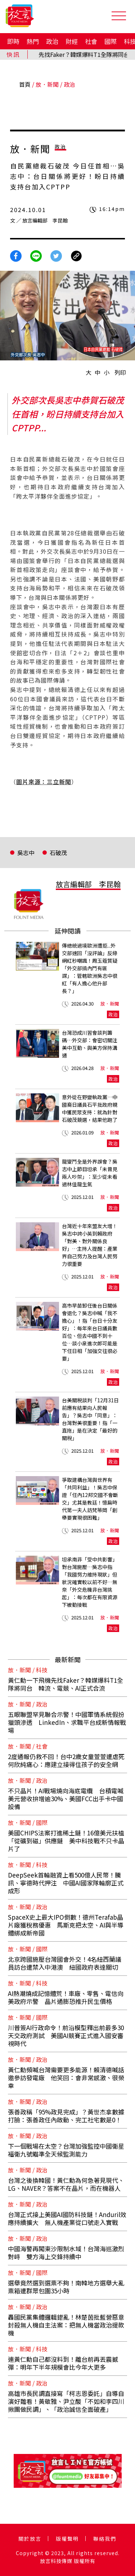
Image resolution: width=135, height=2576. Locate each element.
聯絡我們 (104, 2538)
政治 (52, 41)
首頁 (25, 84)
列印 (120, 372)
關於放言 (29, 2538)
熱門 (33, 41)
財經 (72, 41)
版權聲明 (67, 2538)
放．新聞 (47, 84)
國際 (110, 41)
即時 (13, 41)
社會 (91, 41)
